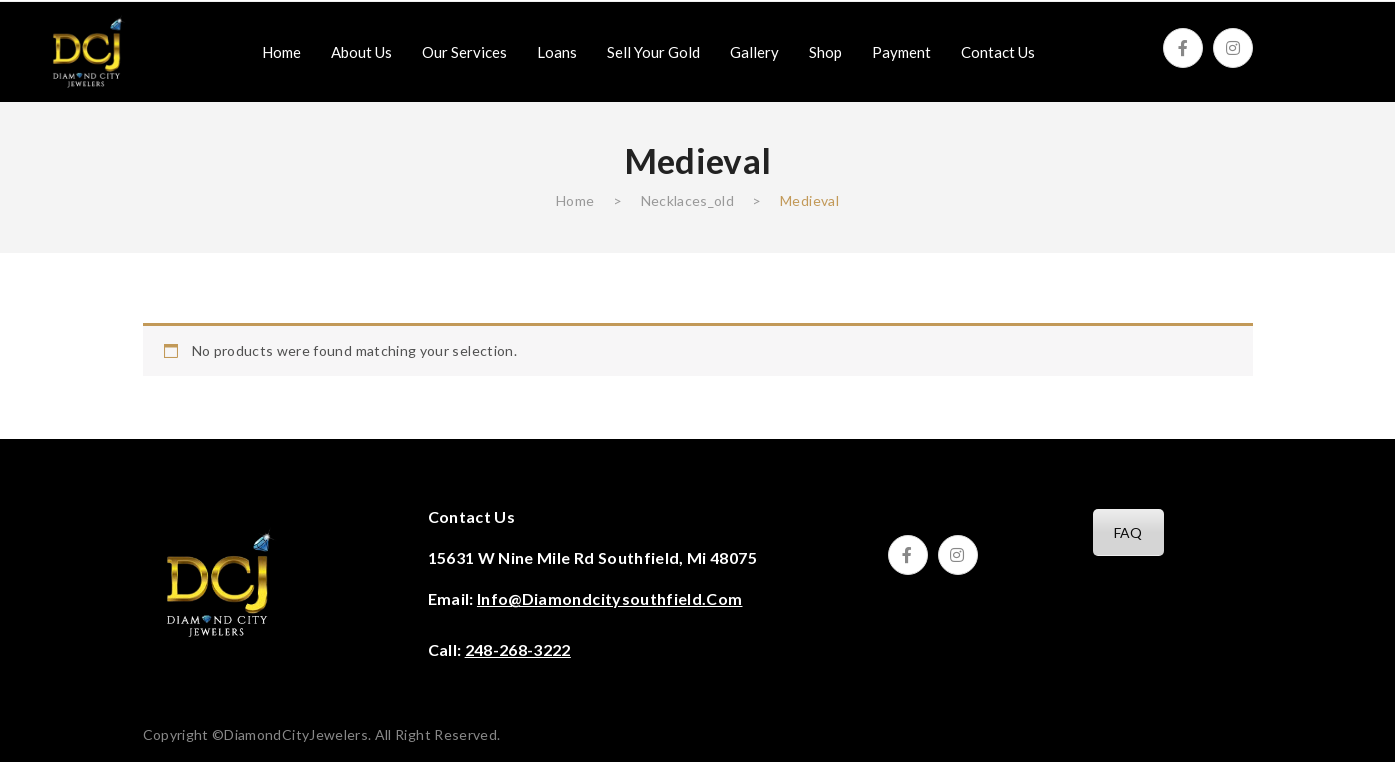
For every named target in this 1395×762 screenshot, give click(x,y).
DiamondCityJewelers (296, 734)
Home (575, 200)
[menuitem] (281, 52)
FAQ (1128, 532)
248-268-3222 (518, 649)
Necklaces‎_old (688, 200)
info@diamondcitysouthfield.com (610, 598)
